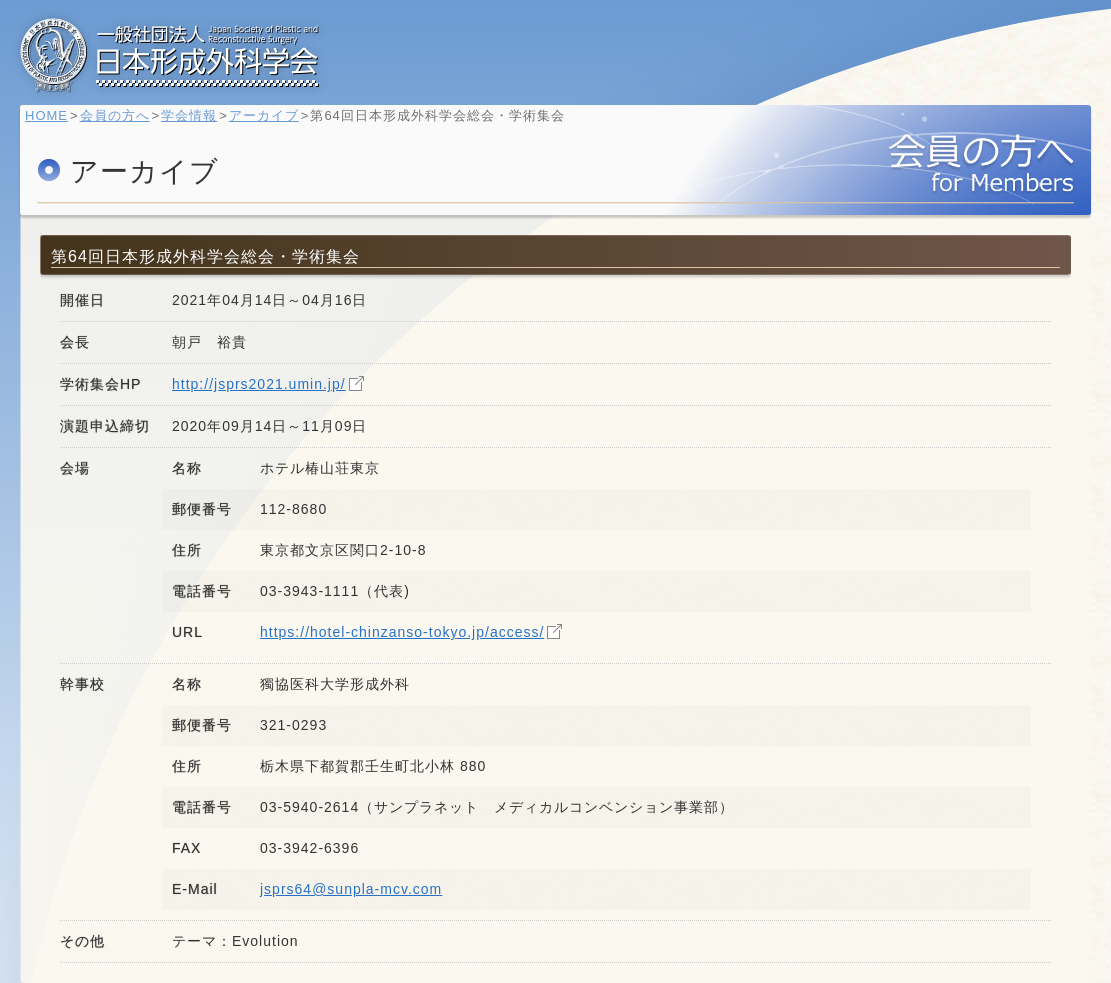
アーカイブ (274, 125)
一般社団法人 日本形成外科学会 (170, 55)
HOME (56, 125)
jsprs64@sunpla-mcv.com (351, 889)
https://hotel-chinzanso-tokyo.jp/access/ (402, 632)
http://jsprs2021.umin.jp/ (259, 384)
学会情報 (199, 125)
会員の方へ (125, 125)
